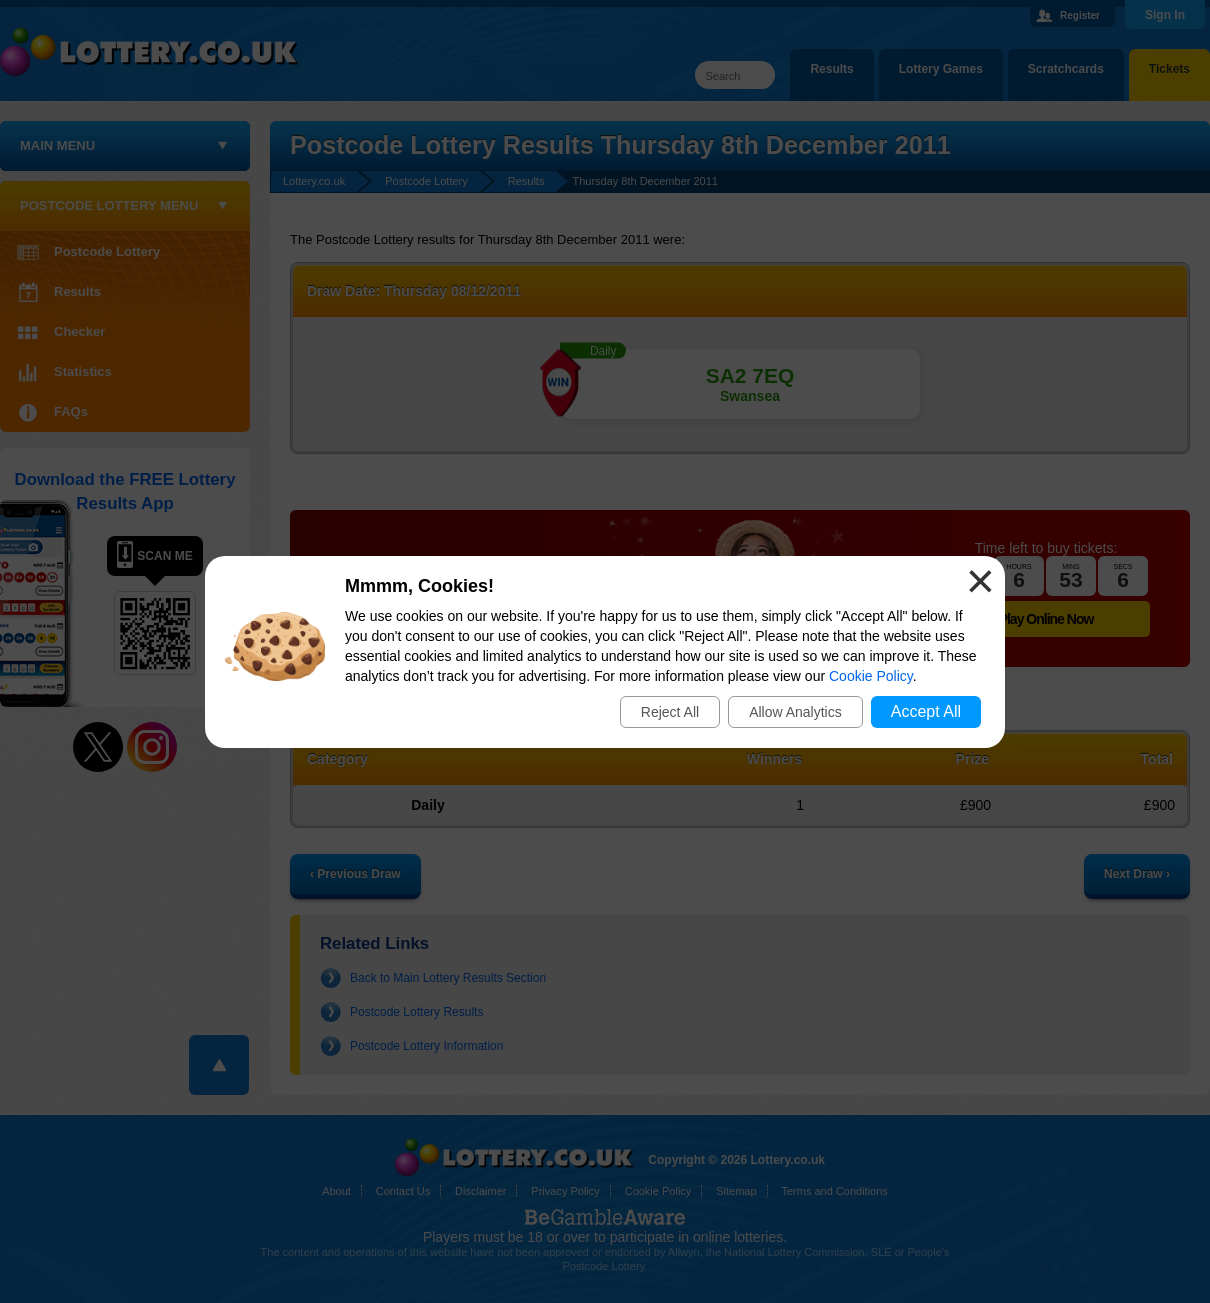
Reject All (670, 712)
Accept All (926, 711)
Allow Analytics (795, 712)
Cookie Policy (871, 676)
